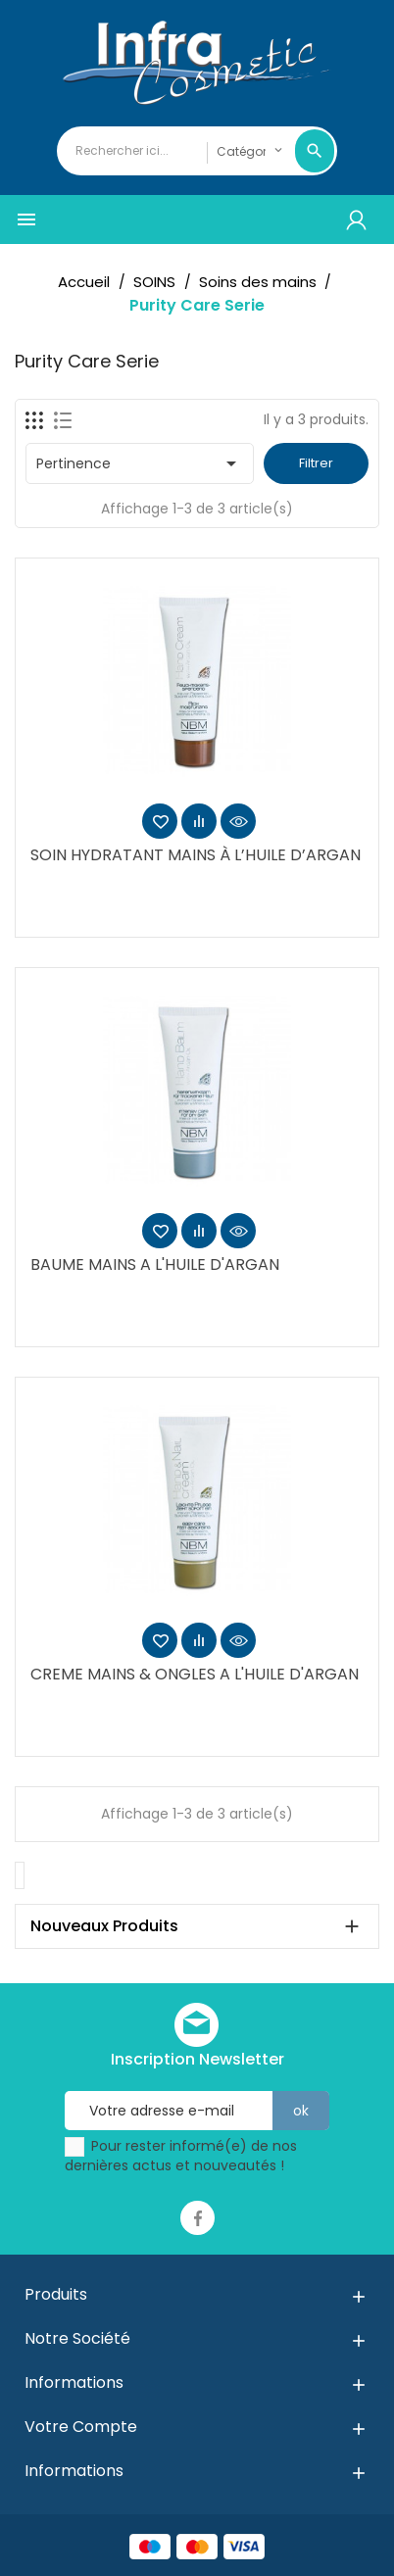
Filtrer (316, 463)
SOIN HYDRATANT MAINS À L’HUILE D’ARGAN (195, 855)
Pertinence (139, 463)
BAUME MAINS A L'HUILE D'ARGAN (154, 1264)
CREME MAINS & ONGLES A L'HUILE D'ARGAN (194, 1674)
